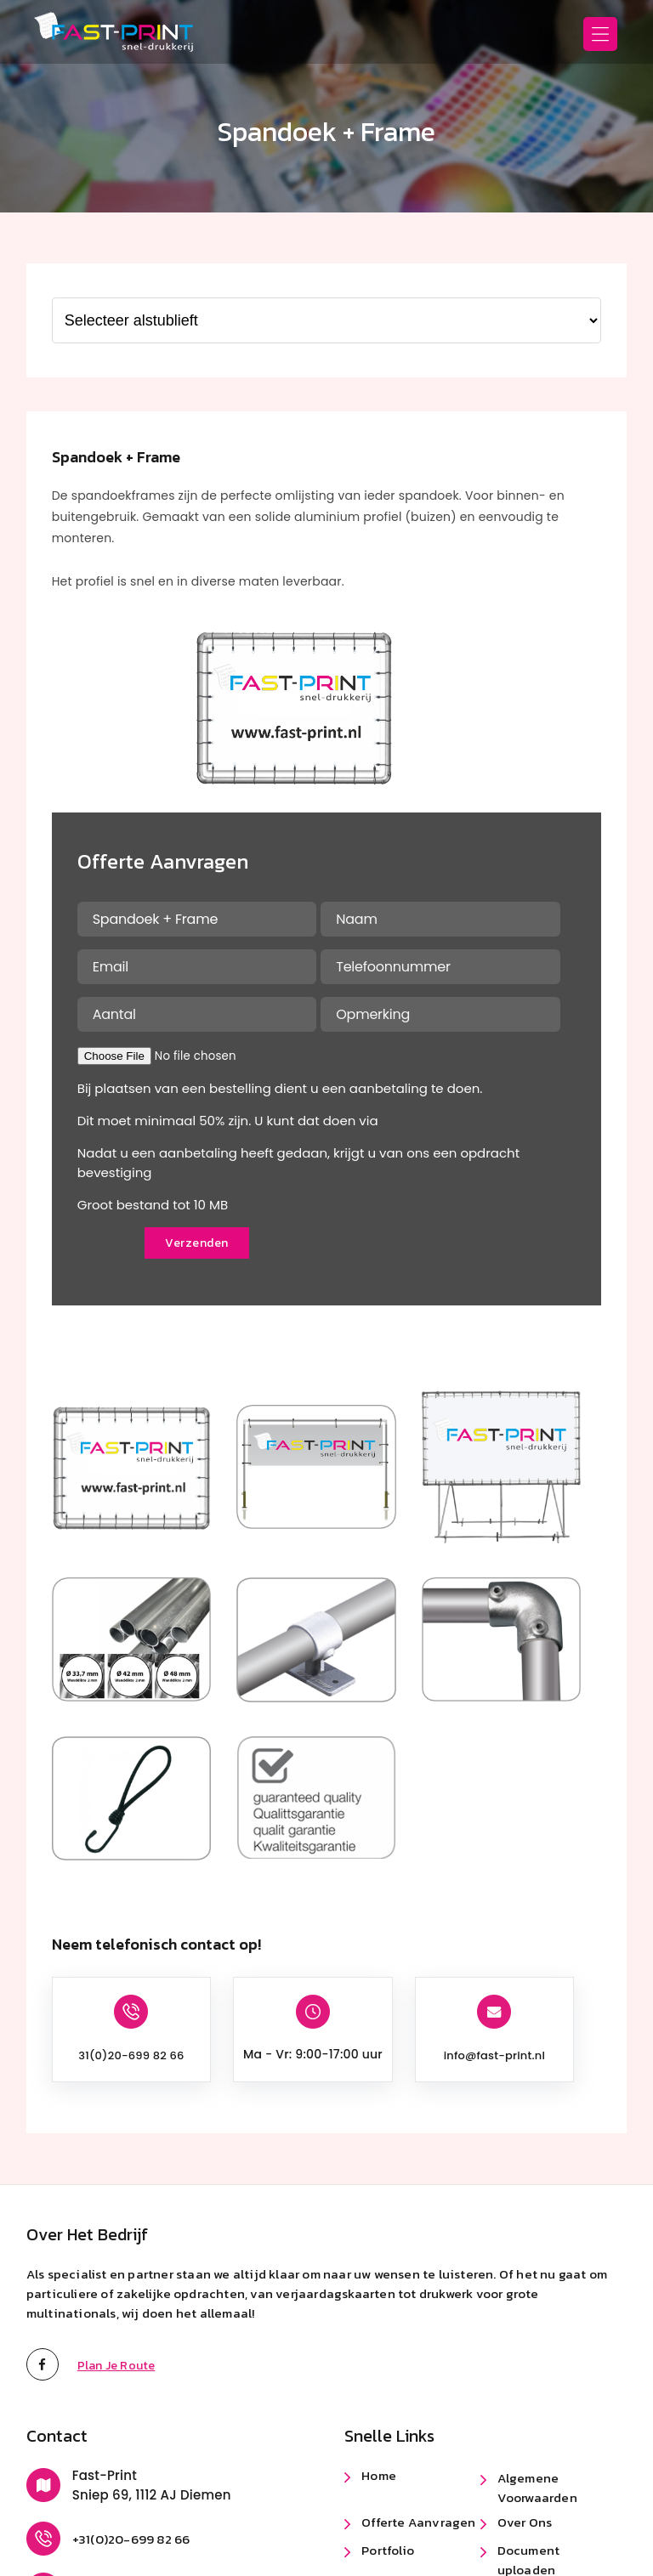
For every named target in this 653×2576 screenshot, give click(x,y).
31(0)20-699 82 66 (131, 2055)
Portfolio (387, 2550)
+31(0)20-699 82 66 (131, 2539)
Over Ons (525, 2522)
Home (378, 2475)
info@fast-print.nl (494, 2055)
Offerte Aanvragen (418, 2522)
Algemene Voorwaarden (537, 2487)
